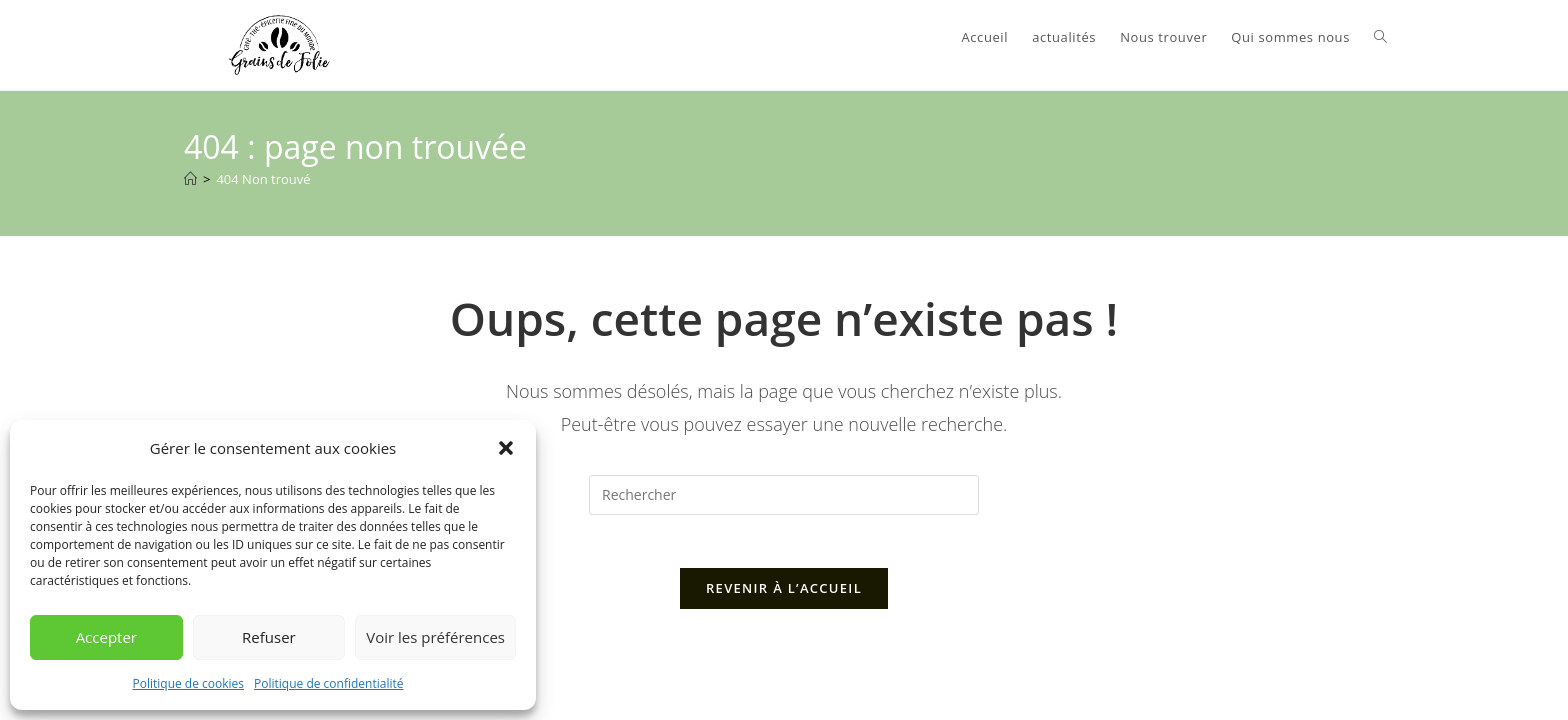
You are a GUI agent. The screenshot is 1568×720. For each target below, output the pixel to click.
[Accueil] (190, 179)
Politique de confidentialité (328, 683)
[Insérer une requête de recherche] (784, 495)
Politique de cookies (189, 683)
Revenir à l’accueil (784, 596)
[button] (506, 448)
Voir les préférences (435, 637)
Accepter (106, 637)
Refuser (269, 637)
